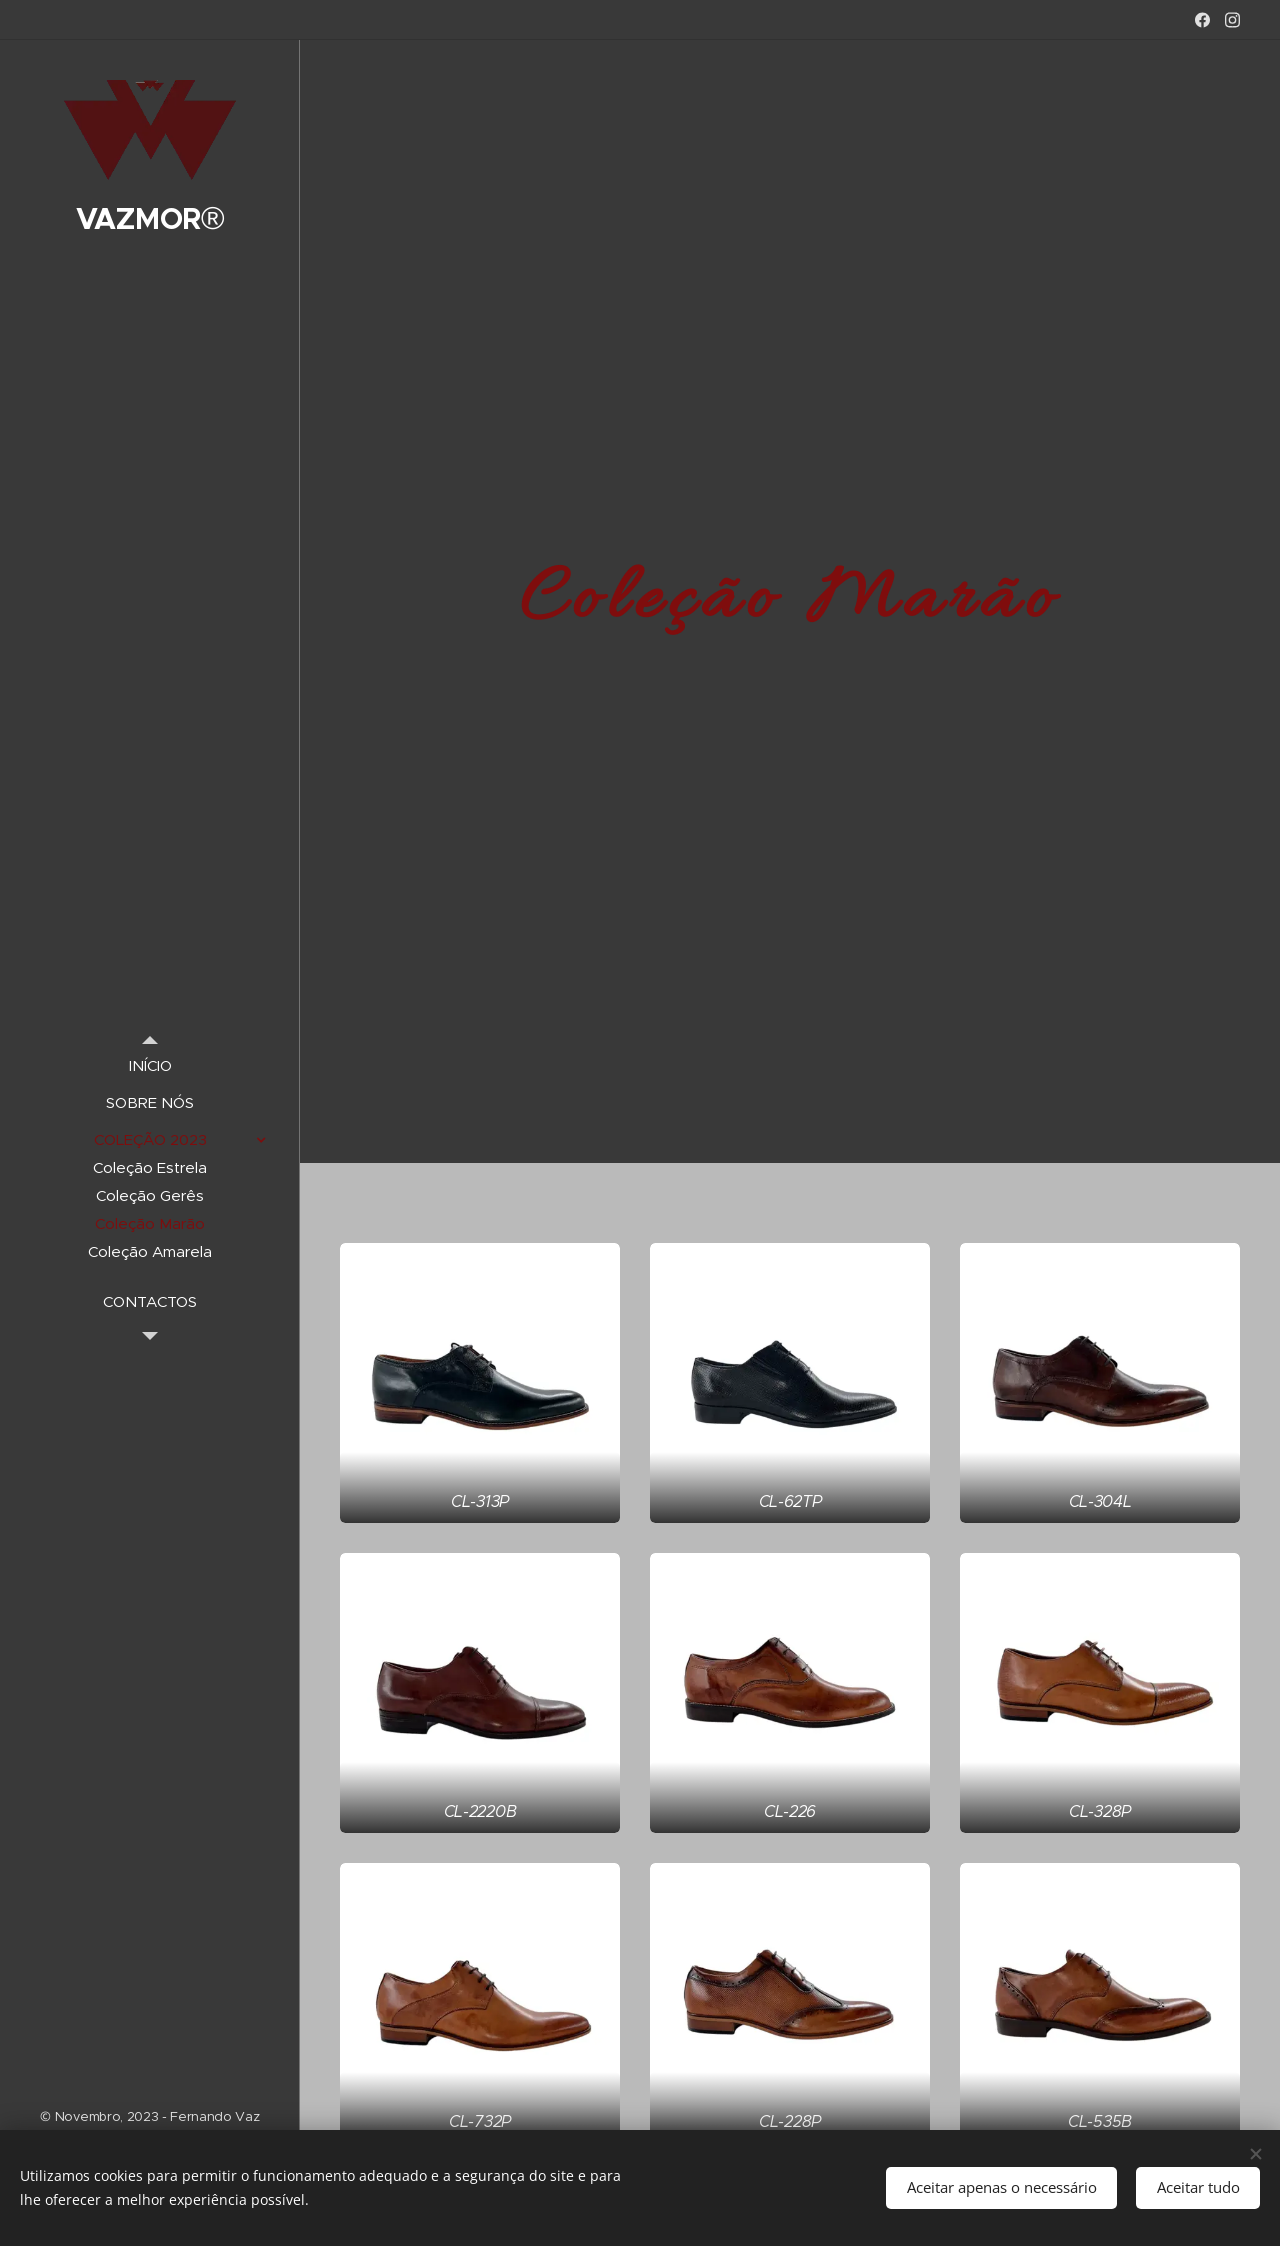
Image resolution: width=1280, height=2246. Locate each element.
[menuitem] (150, 1065)
